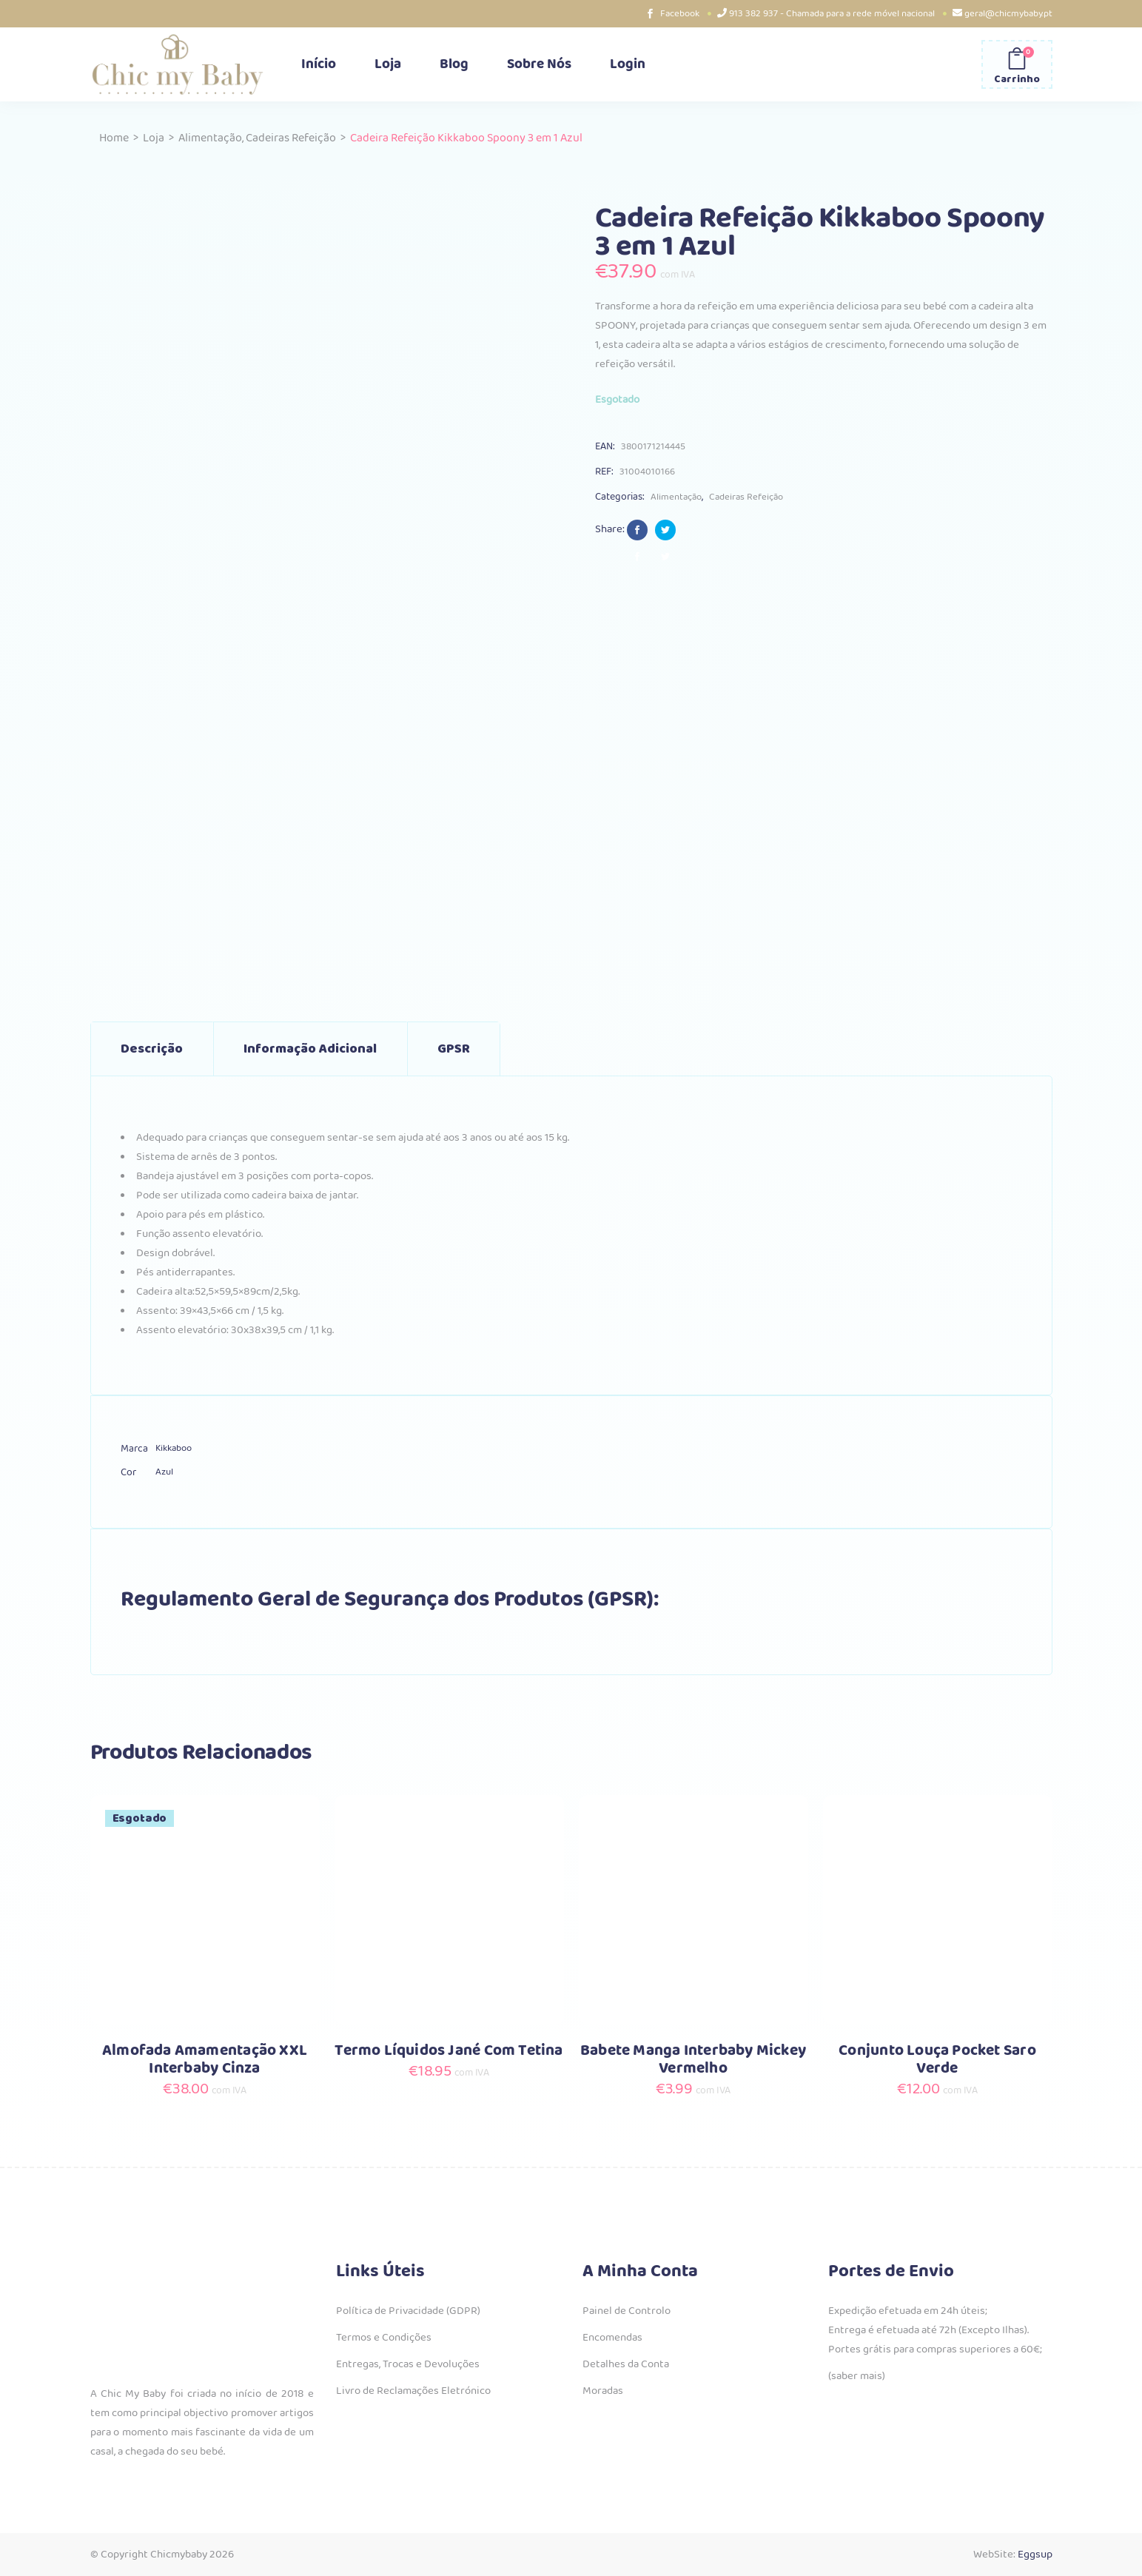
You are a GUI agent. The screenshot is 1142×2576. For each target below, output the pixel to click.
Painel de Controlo (626, 2311)
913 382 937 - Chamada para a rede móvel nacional (832, 13)
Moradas (602, 2391)
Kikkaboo (173, 1448)
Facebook (679, 13)
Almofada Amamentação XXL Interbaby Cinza (204, 2060)
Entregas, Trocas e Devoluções (408, 2364)
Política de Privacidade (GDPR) (408, 2311)
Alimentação (210, 138)
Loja (153, 138)
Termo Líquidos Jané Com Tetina (448, 2051)
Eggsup (1035, 2554)
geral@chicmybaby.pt (1008, 13)
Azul (164, 1472)
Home (114, 138)
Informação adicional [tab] (310, 1049)
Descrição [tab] (152, 1049)
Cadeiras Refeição (291, 138)
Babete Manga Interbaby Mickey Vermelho (693, 2060)
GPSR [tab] (453, 1049)
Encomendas (612, 2338)
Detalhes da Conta (625, 2364)
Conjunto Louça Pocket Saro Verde (937, 2060)
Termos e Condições (383, 2338)
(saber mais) (856, 2376)
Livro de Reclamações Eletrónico (413, 2391)
